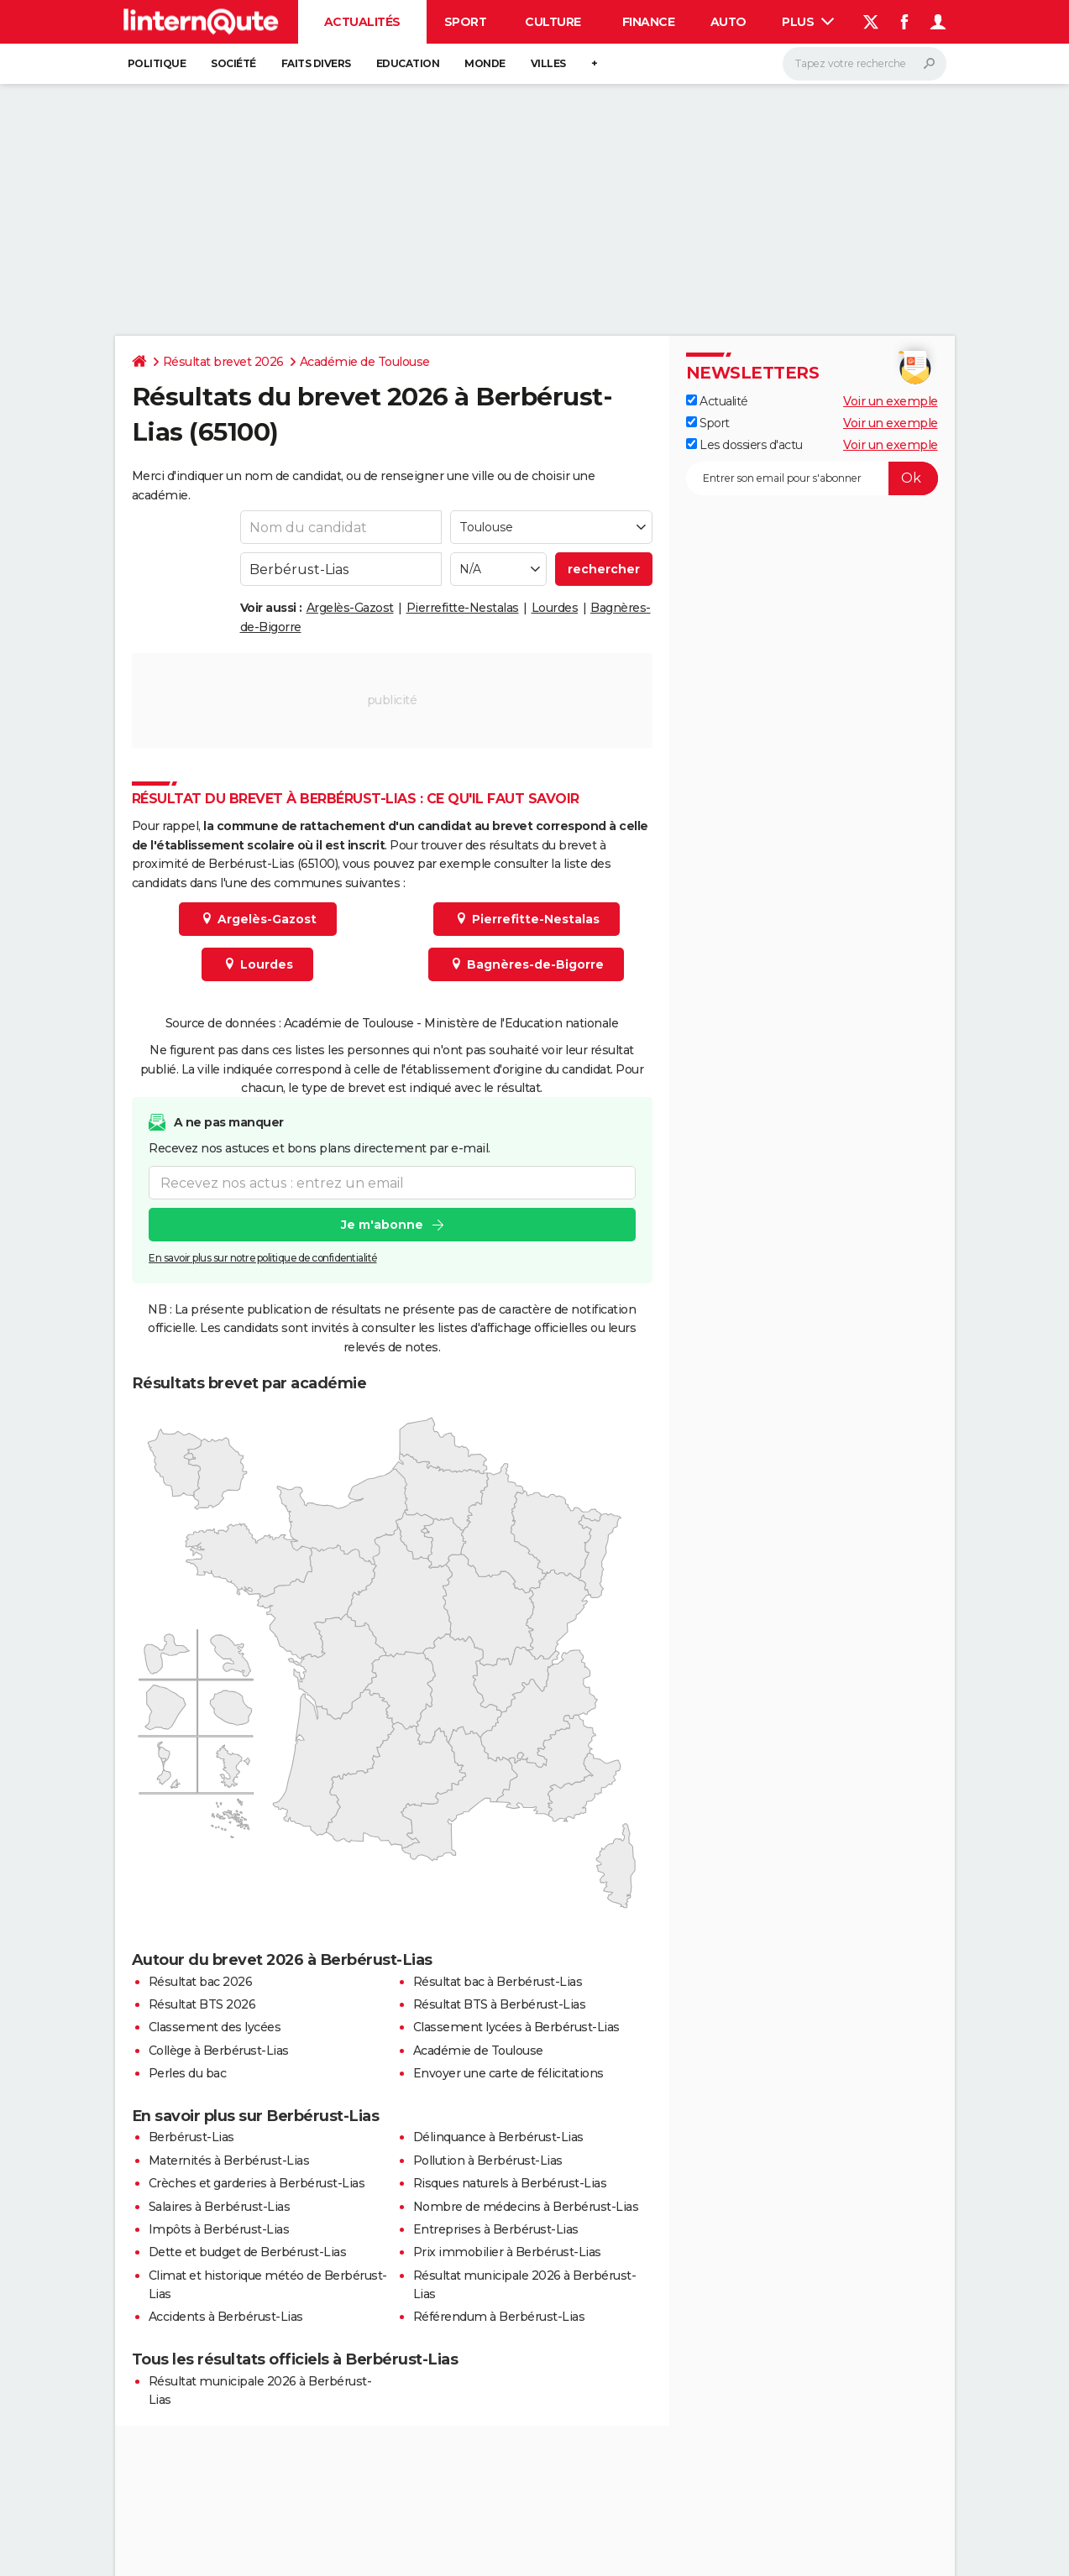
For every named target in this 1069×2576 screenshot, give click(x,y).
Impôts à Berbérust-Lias (219, 2229)
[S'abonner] (812, 478)
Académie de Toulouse (365, 361)
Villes (548, 63)
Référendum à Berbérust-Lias (499, 2316)
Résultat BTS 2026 (202, 2004)
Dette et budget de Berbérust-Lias (248, 2252)
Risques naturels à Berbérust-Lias (510, 2183)
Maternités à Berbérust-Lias (229, 2160)
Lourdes (555, 607)
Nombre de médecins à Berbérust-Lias (526, 2206)
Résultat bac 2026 (201, 1981)
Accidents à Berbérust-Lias (226, 2316)
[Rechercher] (864, 64)
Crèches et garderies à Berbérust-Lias (257, 2183)
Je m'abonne (381, 1225)
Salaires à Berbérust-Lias (220, 2206)
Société (233, 63)
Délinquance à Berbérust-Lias (498, 2137)
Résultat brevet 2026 (223, 361)
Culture (553, 21)
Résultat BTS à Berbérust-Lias (499, 2004)
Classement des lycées (215, 2027)
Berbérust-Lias (191, 2137)
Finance (648, 21)
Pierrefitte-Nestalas (462, 607)
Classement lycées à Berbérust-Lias (516, 2027)
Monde (485, 63)
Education (408, 63)
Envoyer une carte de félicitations (508, 2073)
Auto (728, 21)
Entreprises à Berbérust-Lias (496, 2229)
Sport (465, 21)
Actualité (717, 401)
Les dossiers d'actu (744, 444)
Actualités (362, 21)
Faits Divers (316, 63)
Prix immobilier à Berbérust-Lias (507, 2252)
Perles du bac (188, 2073)
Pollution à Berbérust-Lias (488, 2160)
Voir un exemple (890, 401)
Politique (157, 63)
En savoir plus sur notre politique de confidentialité (263, 1258)
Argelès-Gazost (350, 607)
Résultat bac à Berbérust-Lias (498, 1981)
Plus (808, 21)
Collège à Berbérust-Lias (219, 2050)
